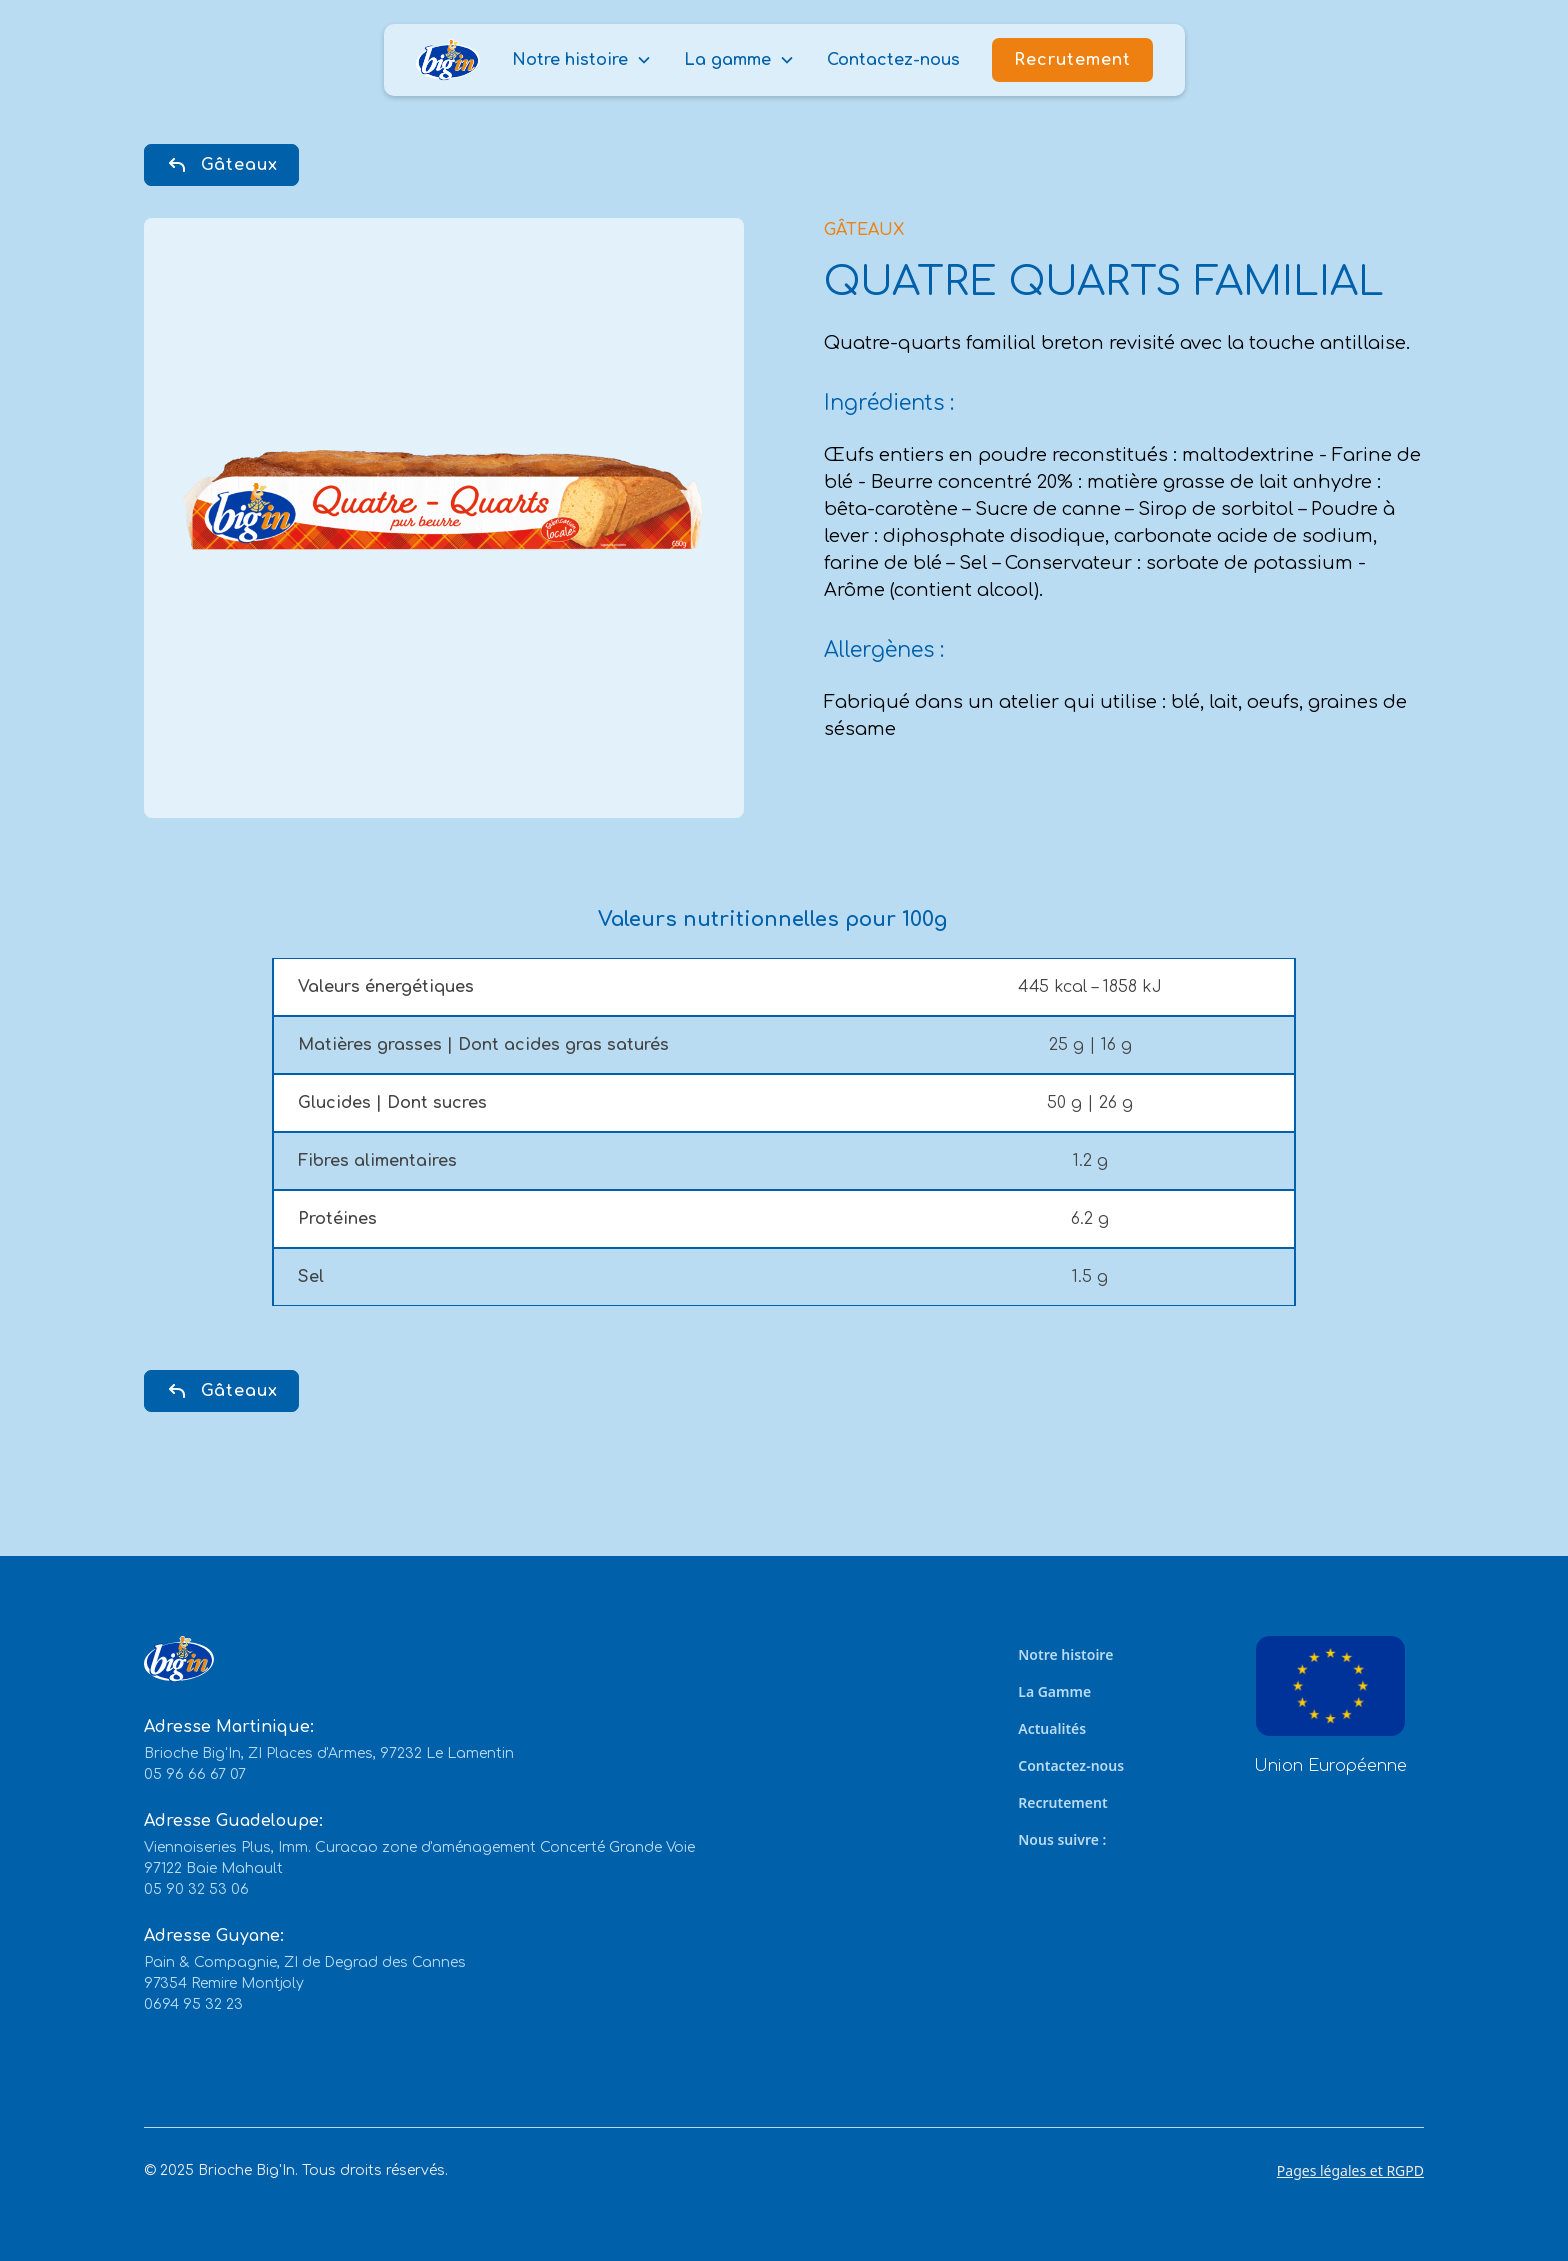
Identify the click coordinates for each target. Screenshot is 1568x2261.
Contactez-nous (893, 60)
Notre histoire (1065, 1654)
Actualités (1052, 1728)
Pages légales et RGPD (1350, 2170)
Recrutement (1072, 60)
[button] (582, 60)
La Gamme (1054, 1691)
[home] (448, 60)
